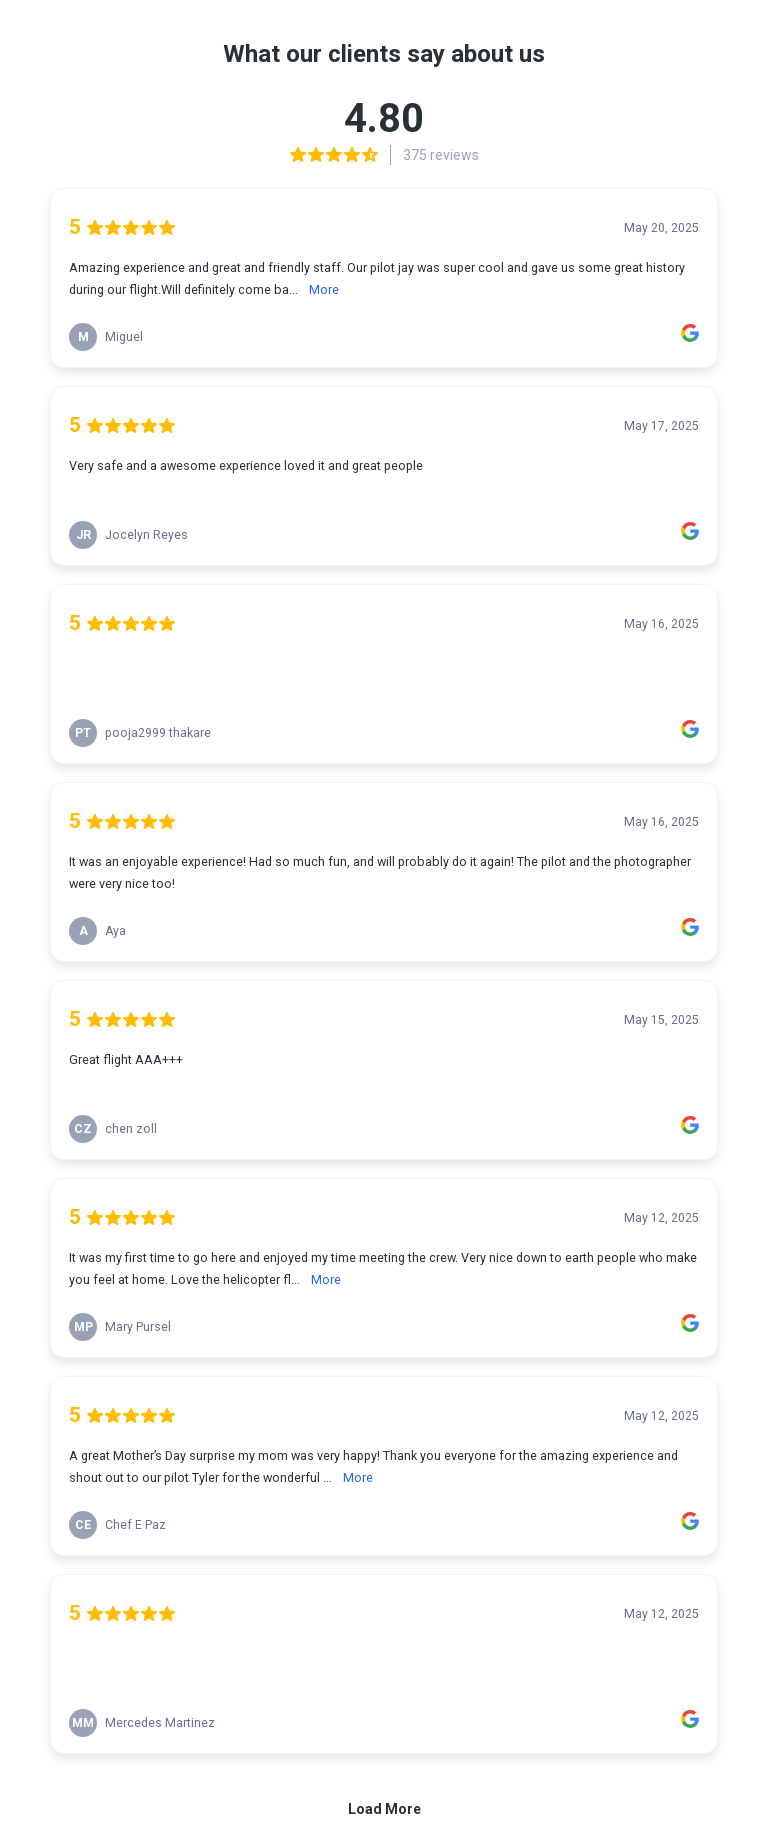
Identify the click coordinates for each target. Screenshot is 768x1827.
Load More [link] (384, 1809)
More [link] (324, 289)
